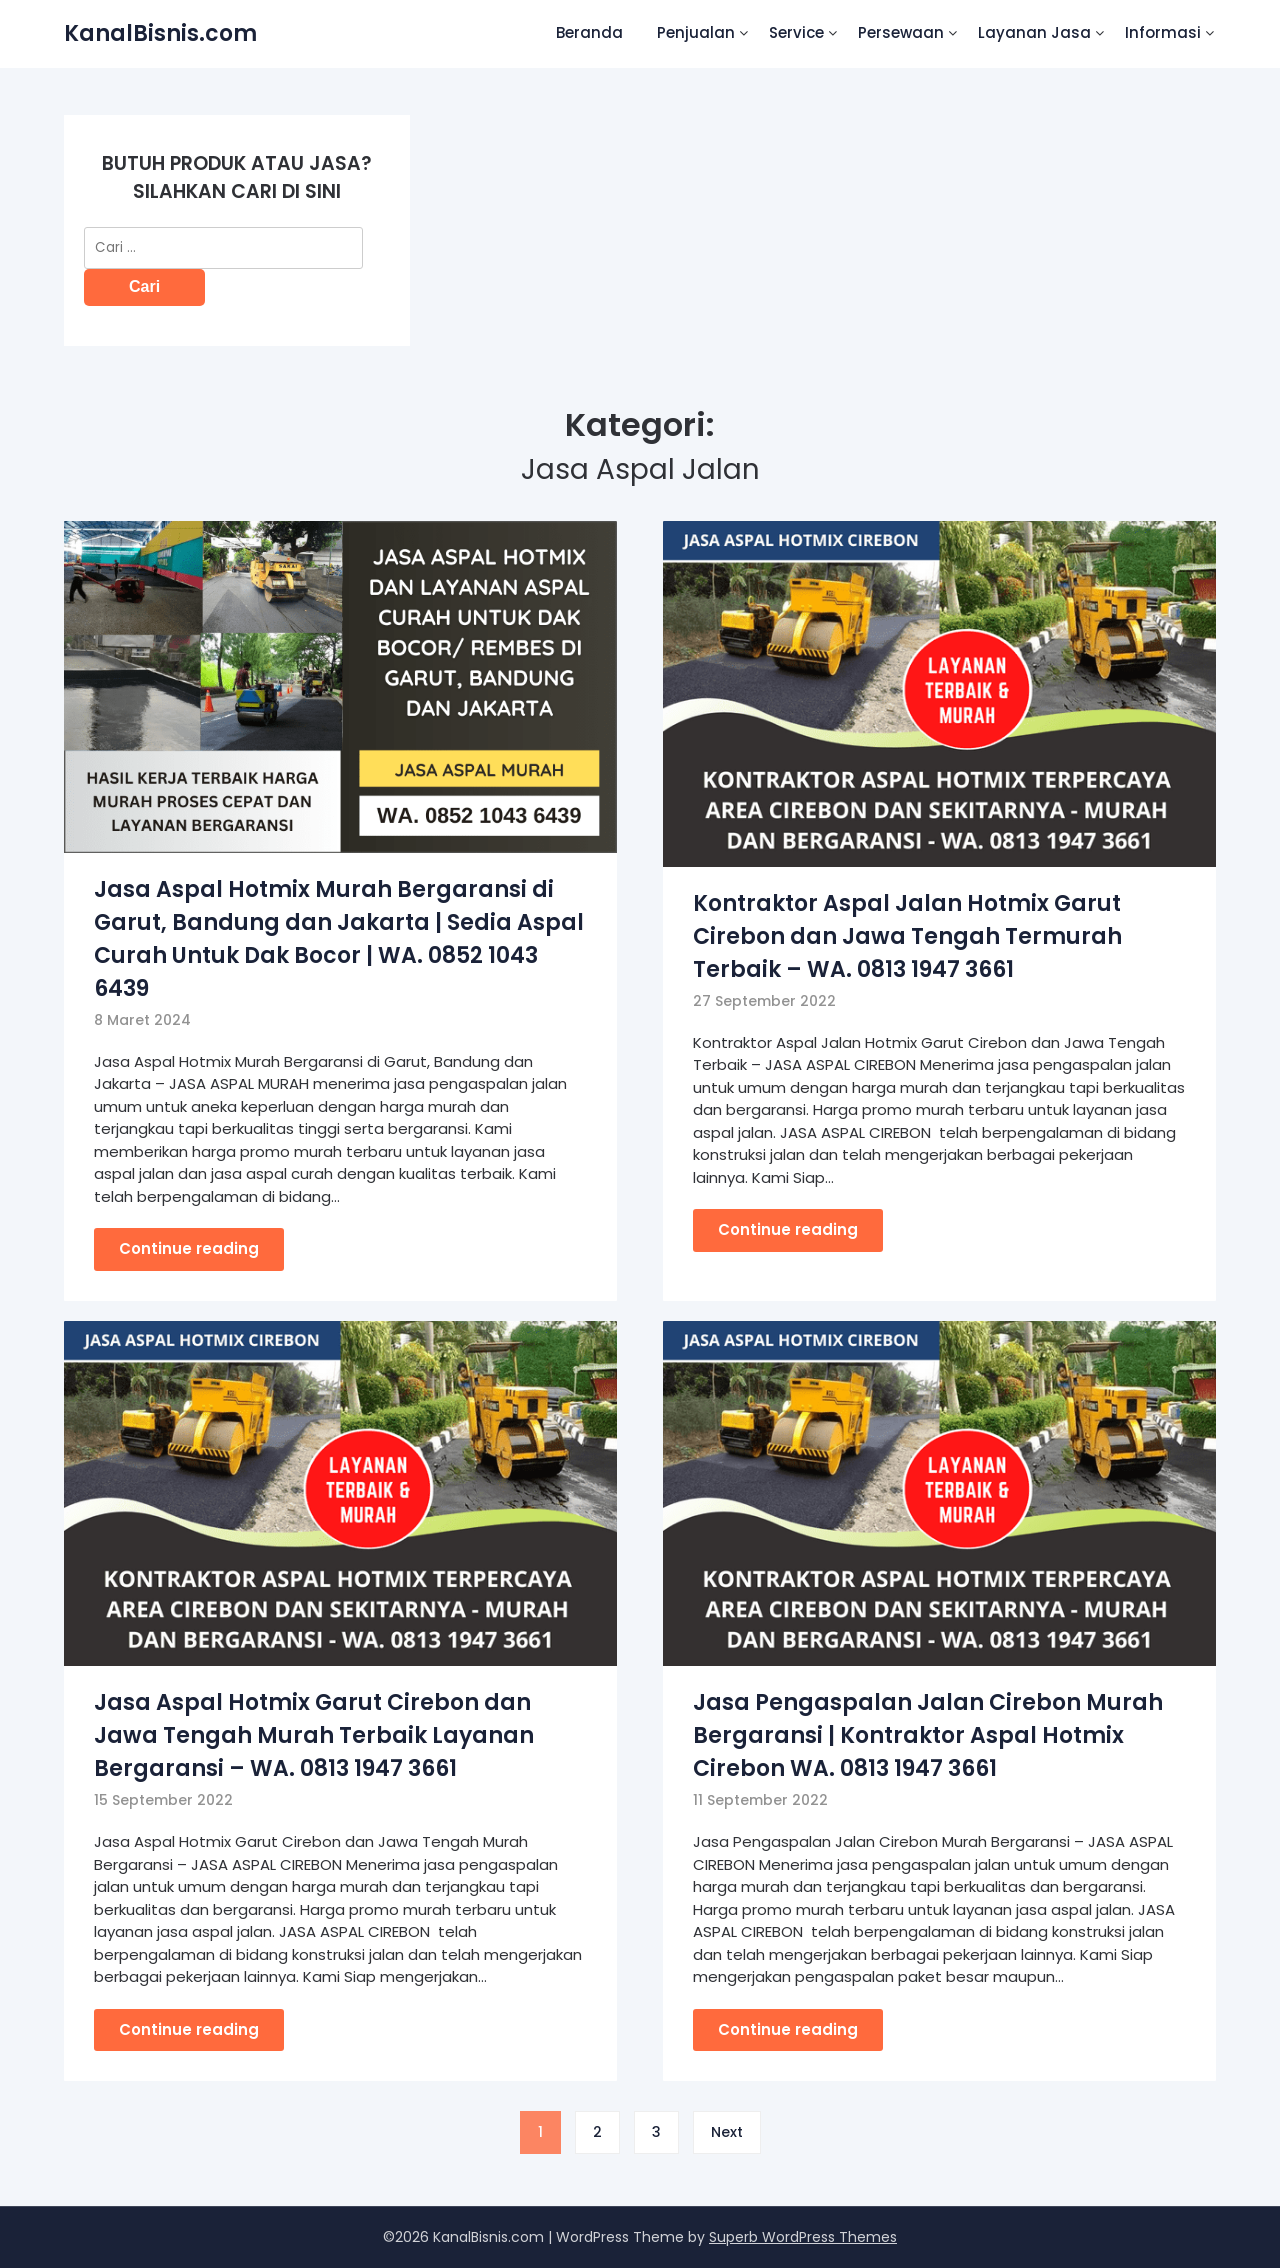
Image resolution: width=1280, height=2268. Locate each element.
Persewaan (901, 32)
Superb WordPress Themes (803, 2237)
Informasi (1163, 32)
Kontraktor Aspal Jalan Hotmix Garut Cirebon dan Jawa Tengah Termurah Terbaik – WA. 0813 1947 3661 (907, 936)
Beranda (589, 32)
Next (727, 2132)
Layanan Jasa (1034, 32)
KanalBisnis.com (160, 33)
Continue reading (189, 1248)
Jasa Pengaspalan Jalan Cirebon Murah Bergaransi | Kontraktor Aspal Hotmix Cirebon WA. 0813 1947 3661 (928, 1735)
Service (796, 32)
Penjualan (696, 32)
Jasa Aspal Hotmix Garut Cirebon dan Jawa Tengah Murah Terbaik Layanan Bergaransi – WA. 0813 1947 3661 (314, 1735)
